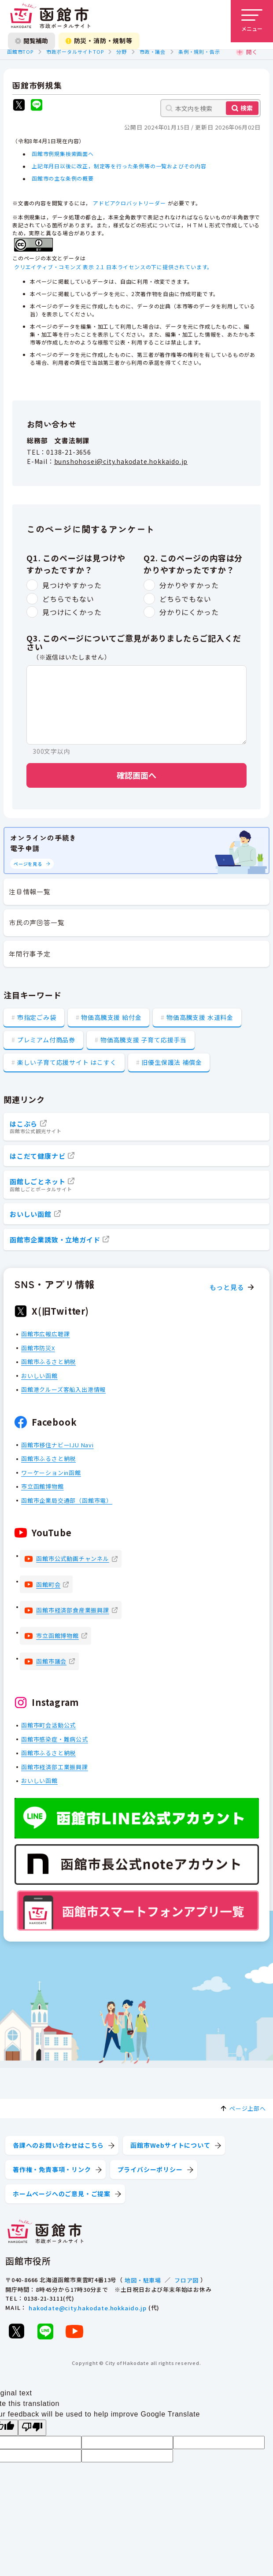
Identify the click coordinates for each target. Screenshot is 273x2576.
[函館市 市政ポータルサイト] (50, 16)
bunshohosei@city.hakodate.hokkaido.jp (121, 461)
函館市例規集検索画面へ (63, 154)
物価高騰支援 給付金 (111, 1017)
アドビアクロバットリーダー (129, 203)
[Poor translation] (32, 2428)
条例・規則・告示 (199, 51)
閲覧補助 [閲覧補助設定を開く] (31, 40)
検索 (246, 108)
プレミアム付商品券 (46, 1039)
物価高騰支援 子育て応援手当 (143, 1039)
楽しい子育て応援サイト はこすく (67, 1062)
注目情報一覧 (30, 891)
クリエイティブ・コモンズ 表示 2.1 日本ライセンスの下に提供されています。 (113, 267)
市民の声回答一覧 (36, 922)
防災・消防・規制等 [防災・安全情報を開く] (99, 40)
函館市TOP (20, 51)
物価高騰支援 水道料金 (199, 1017)
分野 (121, 51)
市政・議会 (153, 51)
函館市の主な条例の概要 (63, 178)
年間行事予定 (30, 953)
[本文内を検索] (210, 108)
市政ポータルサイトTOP (75, 51)
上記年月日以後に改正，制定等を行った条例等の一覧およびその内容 (119, 166)
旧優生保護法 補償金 (171, 1062)
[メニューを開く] (252, 21)
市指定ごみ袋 (36, 1017)
